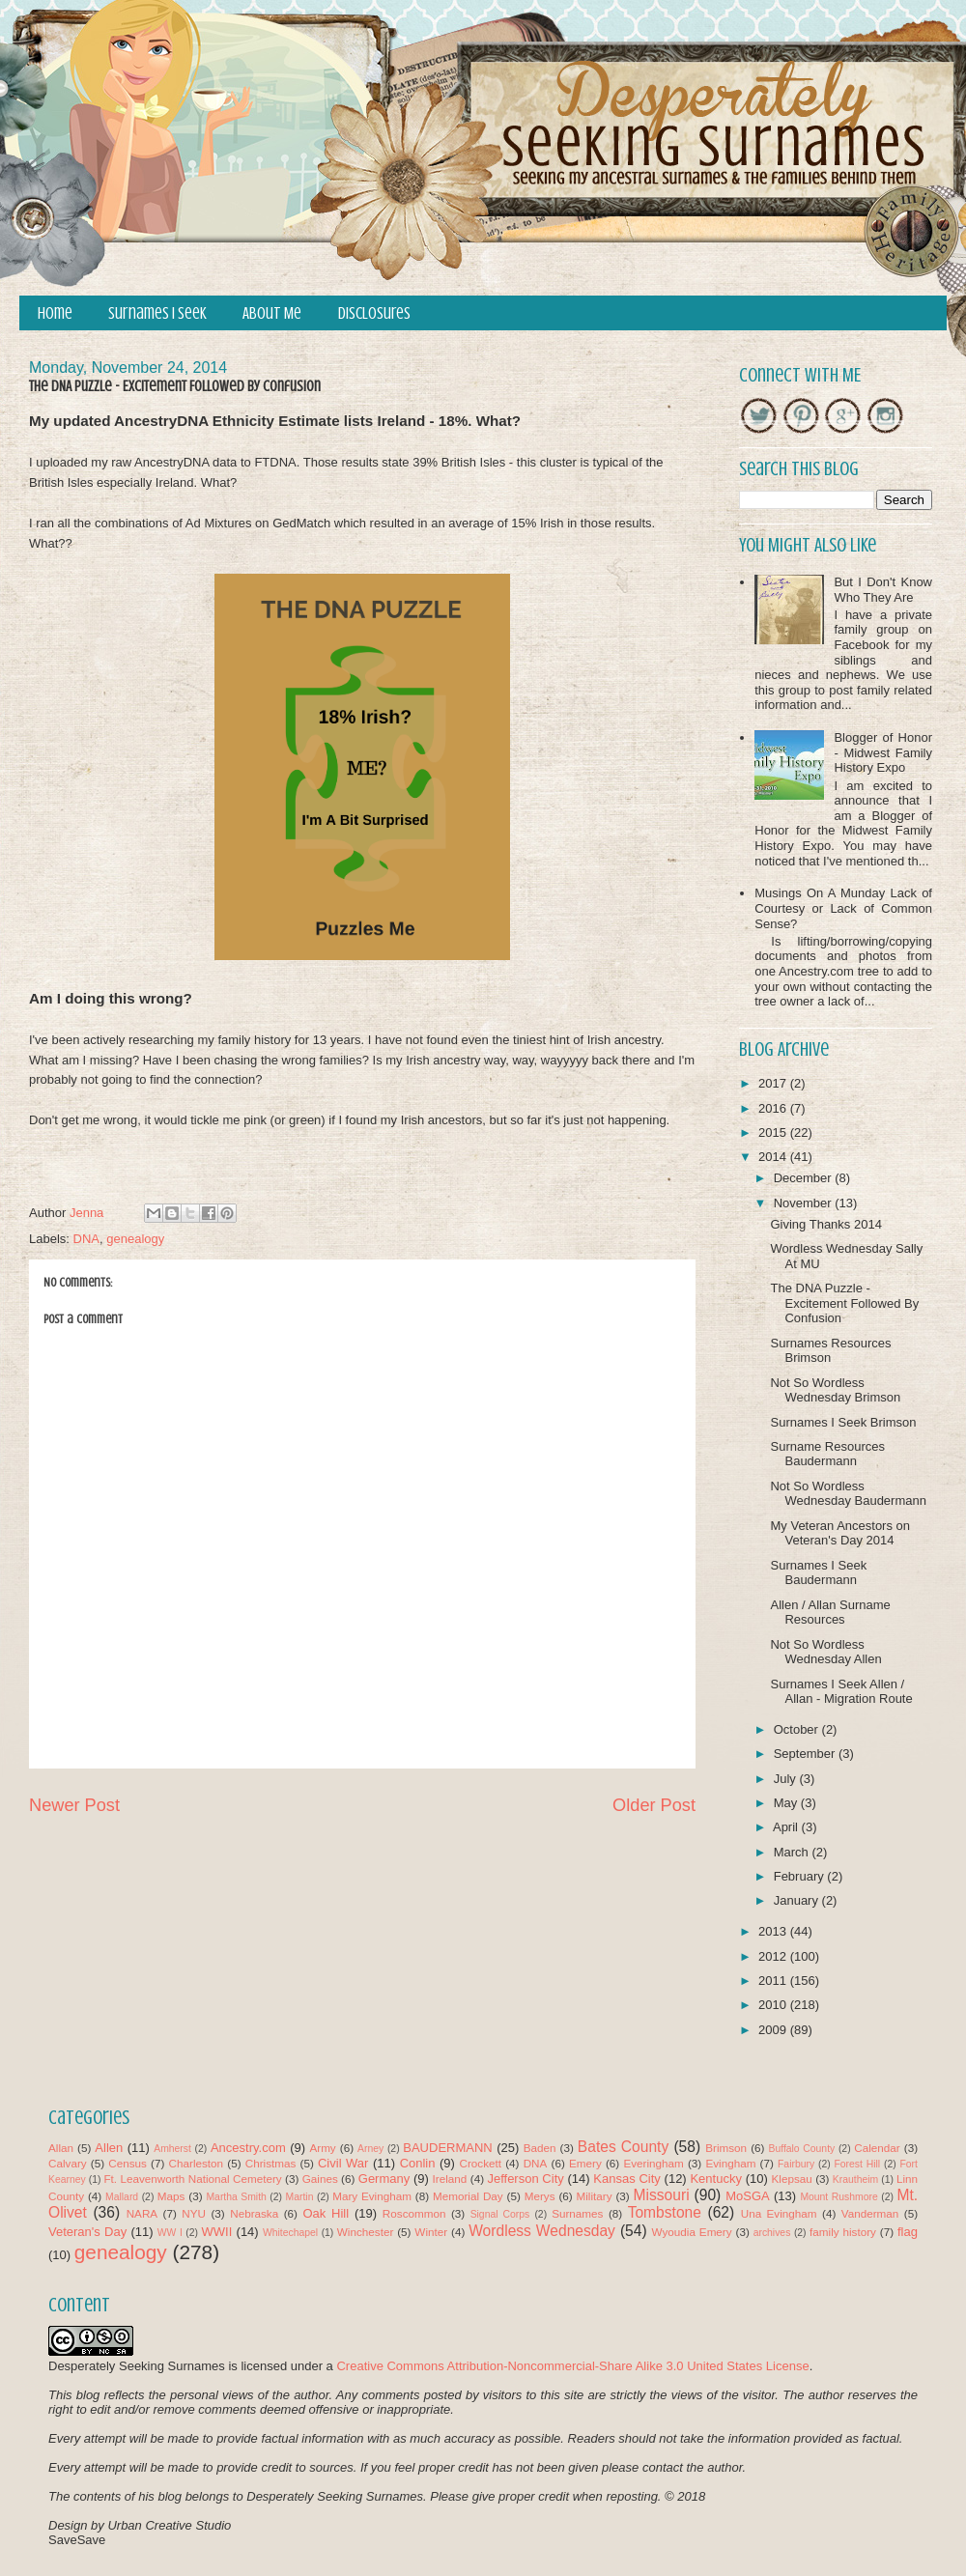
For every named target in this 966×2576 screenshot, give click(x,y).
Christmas (271, 2163)
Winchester (365, 2231)
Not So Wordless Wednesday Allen (825, 1652)
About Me (271, 313)
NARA (142, 2213)
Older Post (654, 1805)
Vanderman (870, 2213)
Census (127, 2163)
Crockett (480, 2163)
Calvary (67, 2163)
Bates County (623, 2146)
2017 (774, 1083)
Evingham (730, 2163)
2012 (774, 1956)
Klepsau (792, 2178)
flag (907, 2231)
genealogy (135, 1238)
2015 (774, 1132)
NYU (194, 2213)
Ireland (450, 2178)
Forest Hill (857, 2164)
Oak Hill (325, 2213)
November (805, 1203)
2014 (774, 1156)
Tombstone (664, 2212)
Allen (109, 2147)
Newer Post (74, 1805)
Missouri (662, 2195)
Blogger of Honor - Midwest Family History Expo (883, 752)
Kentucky (715, 2178)
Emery (585, 2163)
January (798, 1900)
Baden (540, 2147)
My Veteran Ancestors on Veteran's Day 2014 (840, 1533)
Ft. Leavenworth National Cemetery (192, 2178)
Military (594, 2196)
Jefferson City (525, 2178)
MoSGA (747, 2196)
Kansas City (626, 2178)
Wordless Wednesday (542, 2230)
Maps (171, 2196)
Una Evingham (779, 2213)
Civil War (343, 2163)
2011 (774, 1980)
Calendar (876, 2147)
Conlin (418, 2163)
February (801, 1876)
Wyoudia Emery (692, 2231)
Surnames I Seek (157, 313)
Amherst (172, 2148)
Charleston (196, 2163)
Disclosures (374, 313)
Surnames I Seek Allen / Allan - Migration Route (841, 1692)
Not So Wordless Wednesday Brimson (835, 1390)
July (787, 1778)
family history (843, 2231)
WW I (170, 2232)
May (787, 1803)
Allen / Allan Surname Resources (830, 1613)
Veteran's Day (87, 2231)
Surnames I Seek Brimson (843, 1422)
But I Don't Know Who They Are (883, 590)
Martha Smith (236, 2197)
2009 (774, 2030)
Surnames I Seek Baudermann (818, 1573)
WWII (217, 2231)
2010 (774, 2004)
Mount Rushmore (838, 2197)
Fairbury (796, 2164)
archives (772, 2232)
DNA (86, 1238)
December (805, 1178)
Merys (540, 2196)
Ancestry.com (248, 2147)
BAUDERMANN (447, 2147)
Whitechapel (290, 2232)
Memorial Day (468, 2196)
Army (322, 2147)
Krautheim (855, 2179)
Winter (430, 2231)
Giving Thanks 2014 (825, 1224)
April (787, 1827)
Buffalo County (801, 2148)
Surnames (577, 2213)
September (806, 1753)
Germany (384, 2178)
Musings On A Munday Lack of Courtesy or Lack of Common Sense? (843, 908)
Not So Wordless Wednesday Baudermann (847, 1494)
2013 (774, 1931)
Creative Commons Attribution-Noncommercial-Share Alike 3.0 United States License (572, 2366)
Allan (60, 2147)
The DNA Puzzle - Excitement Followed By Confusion (844, 1303)
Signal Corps (500, 2214)
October (798, 1729)
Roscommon (414, 2213)
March (793, 1852)
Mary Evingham (372, 2196)
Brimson (726, 2147)
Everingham (653, 2163)
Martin (300, 2197)
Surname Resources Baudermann (827, 1454)
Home (55, 313)
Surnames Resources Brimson (830, 1351)
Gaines (320, 2178)
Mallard (121, 2197)
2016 (774, 1108)
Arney (370, 2148)
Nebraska (254, 2213)
